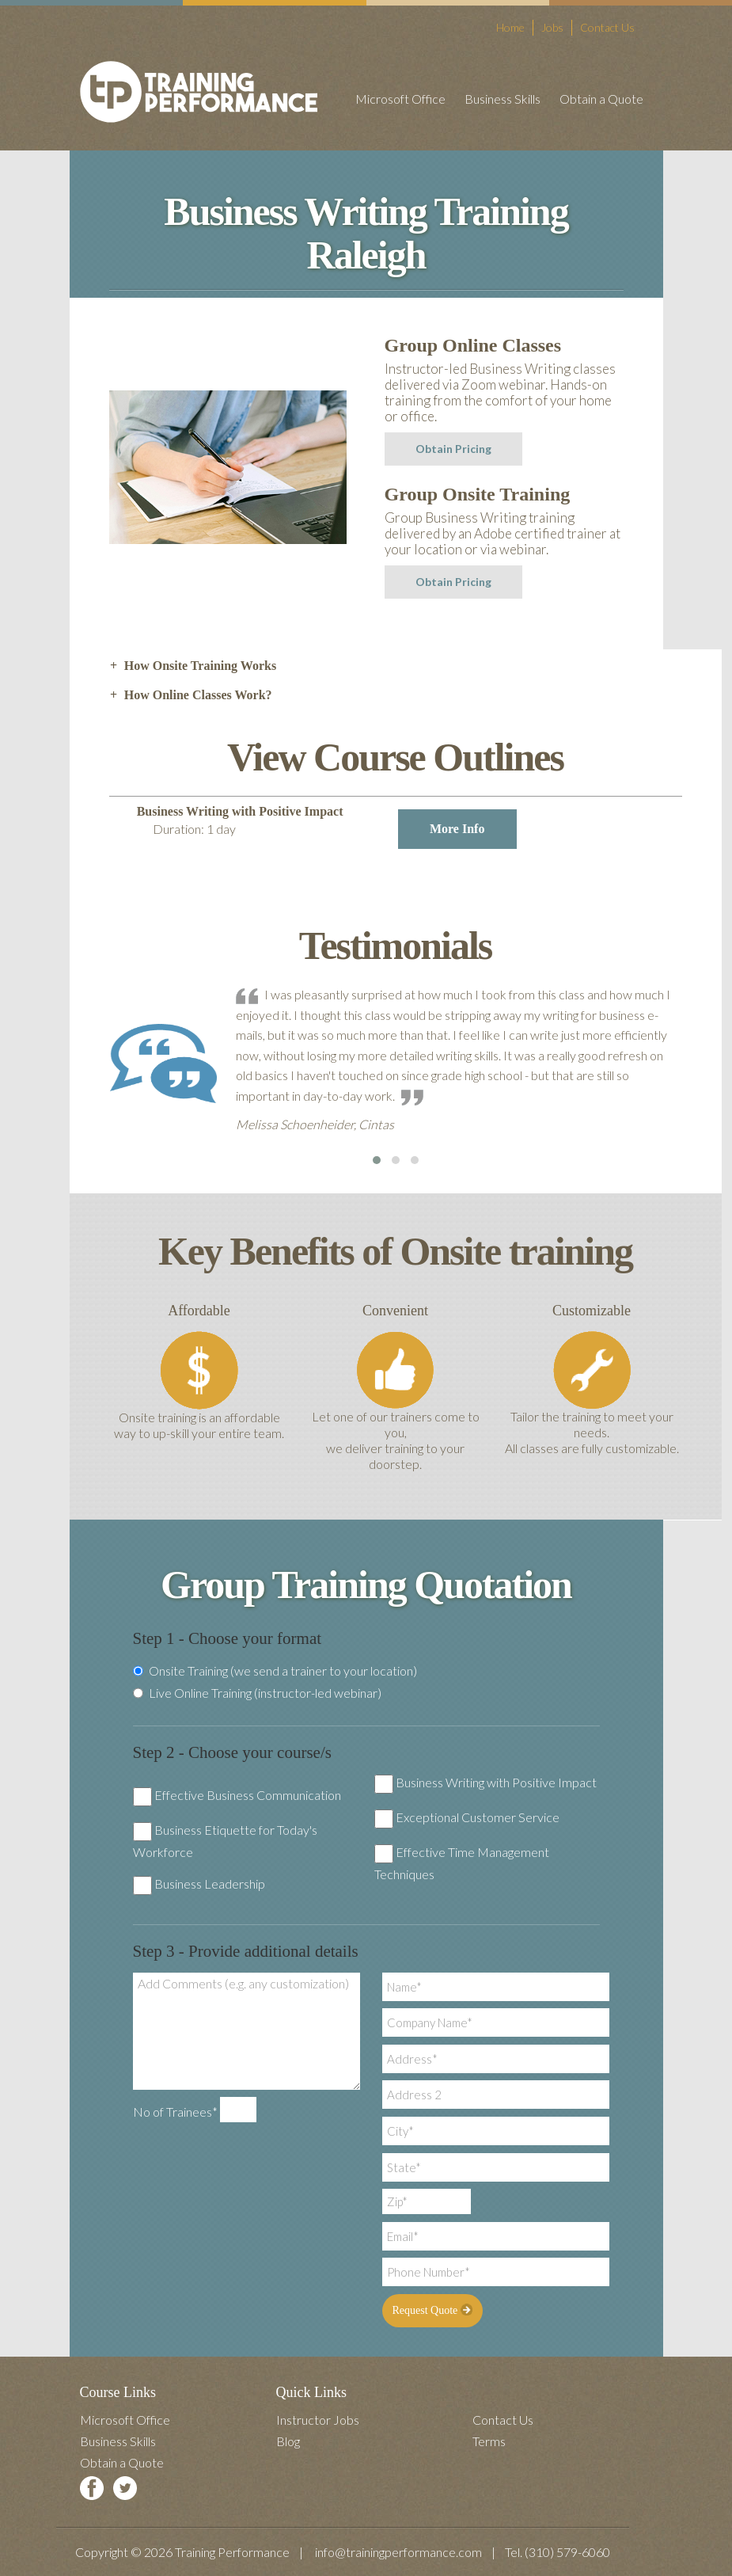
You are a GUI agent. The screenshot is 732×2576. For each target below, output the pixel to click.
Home (510, 27)
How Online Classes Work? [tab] (190, 695)
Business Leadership (209, 1883)
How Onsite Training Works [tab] (193, 666)
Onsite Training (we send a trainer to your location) (275, 1671)
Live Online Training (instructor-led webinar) (257, 1693)
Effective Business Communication (247, 1794)
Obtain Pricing (453, 448)
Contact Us (607, 27)
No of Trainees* (175, 2111)
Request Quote (432, 2310)
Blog (288, 2441)
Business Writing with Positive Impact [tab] (327, 827)
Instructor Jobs (317, 2419)
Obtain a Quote (601, 98)
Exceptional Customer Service (477, 1817)
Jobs (552, 27)
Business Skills (502, 98)
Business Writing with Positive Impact (496, 1782)
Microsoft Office (400, 98)
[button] (376, 1160)
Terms (489, 2441)
